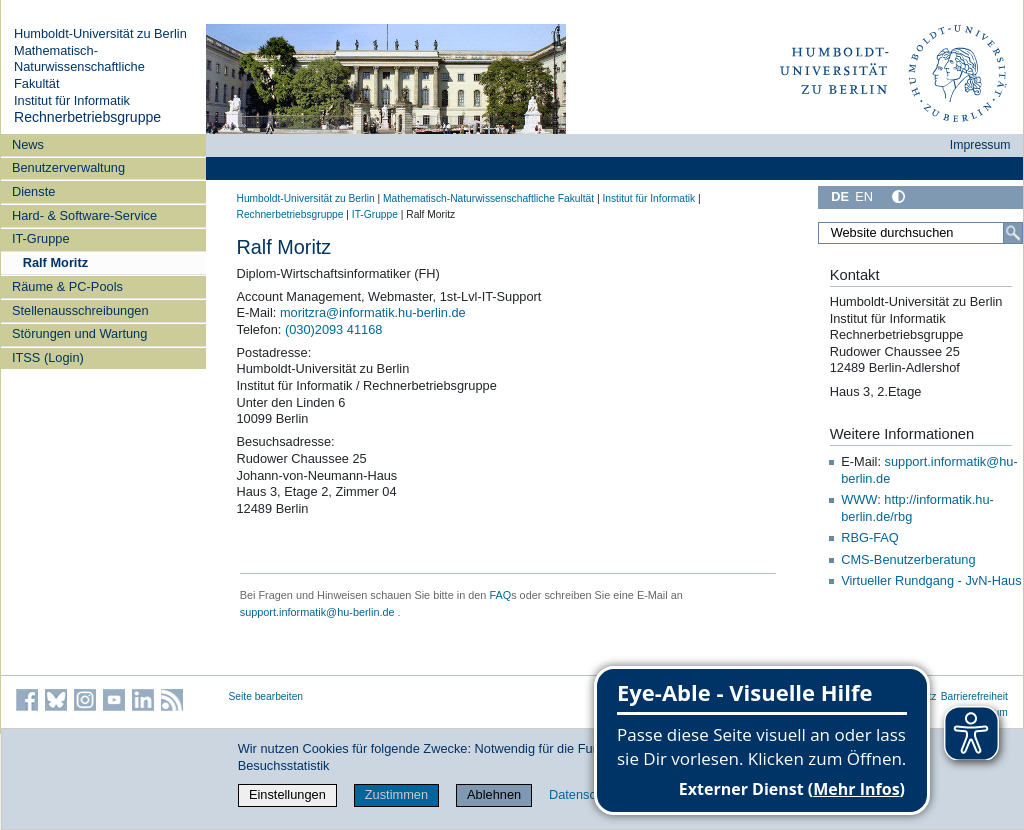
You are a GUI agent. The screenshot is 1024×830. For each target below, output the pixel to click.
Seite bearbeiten (266, 696)
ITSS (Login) (48, 357)
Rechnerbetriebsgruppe (87, 117)
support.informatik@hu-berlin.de (317, 612)
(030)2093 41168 (333, 329)
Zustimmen (396, 794)
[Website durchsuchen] (920, 233)
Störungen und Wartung (79, 333)
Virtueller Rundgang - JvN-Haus (931, 580)
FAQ (500, 595)
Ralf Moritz (55, 262)
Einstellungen (287, 794)
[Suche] (1013, 233)
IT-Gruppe (41, 238)
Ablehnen (494, 794)
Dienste (33, 191)
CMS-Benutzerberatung (908, 559)
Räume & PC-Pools (67, 286)
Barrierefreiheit (974, 696)
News (28, 144)
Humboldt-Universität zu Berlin (100, 33)
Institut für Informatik (72, 100)
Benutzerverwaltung (68, 167)
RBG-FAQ (870, 537)
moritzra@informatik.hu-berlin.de (373, 312)
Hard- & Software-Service (84, 215)
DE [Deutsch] (840, 196)
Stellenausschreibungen (80, 310)
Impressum (980, 145)
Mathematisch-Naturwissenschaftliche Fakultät (79, 67)
